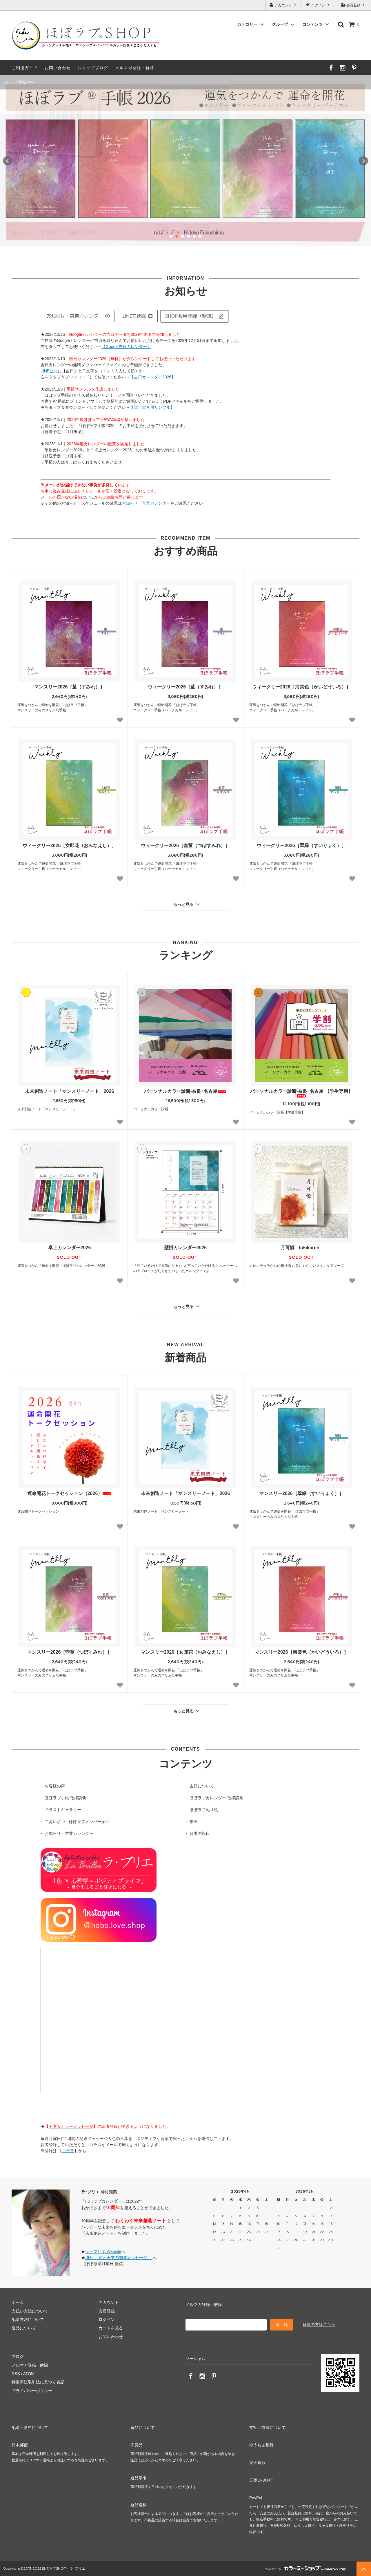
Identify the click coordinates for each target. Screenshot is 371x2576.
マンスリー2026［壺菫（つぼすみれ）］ (69, 1652)
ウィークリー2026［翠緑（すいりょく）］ (301, 845)
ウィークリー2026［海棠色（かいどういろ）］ (301, 686)
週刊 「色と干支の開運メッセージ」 (118, 2257)
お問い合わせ (58, 67)
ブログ (18, 2356)
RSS (16, 2373)
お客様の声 (55, 1786)
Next (363, 161)
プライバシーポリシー (32, 2390)
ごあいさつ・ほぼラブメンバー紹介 (77, 1821)
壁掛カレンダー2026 (185, 1247)
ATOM (28, 2373)
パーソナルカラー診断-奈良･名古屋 (185, 1091)
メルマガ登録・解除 (134, 67)
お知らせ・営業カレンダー (146, 503)
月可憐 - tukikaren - (301, 1247)
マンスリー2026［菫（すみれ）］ (69, 686)
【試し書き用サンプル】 (152, 407)
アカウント (283, 4)
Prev (7, 161)
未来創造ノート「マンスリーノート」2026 (69, 1091)
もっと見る (187, 904)
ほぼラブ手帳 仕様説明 (65, 1797)
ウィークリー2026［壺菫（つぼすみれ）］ (185, 845)
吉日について (202, 1786)
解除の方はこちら (319, 2324)
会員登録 (353, 4)
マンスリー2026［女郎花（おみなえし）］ (185, 1652)
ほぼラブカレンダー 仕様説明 (216, 1797)
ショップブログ (93, 67)
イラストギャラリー (63, 1809)
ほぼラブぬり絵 (204, 1809)
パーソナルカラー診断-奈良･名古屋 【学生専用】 (301, 1093)
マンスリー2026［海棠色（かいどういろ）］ (301, 1652)
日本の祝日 (200, 1833)
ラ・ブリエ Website (103, 2251)
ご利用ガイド (25, 67)
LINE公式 (49, 371)
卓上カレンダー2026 (69, 1247)
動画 (194, 1821)
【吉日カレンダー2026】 (152, 377)
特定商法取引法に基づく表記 (38, 2382)
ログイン (318, 4)
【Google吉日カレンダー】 (126, 346)
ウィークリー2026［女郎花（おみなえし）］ (70, 845)
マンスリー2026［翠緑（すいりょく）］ (301, 1493)
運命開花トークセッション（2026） (69, 1493)
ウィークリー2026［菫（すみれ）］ (185, 686)
